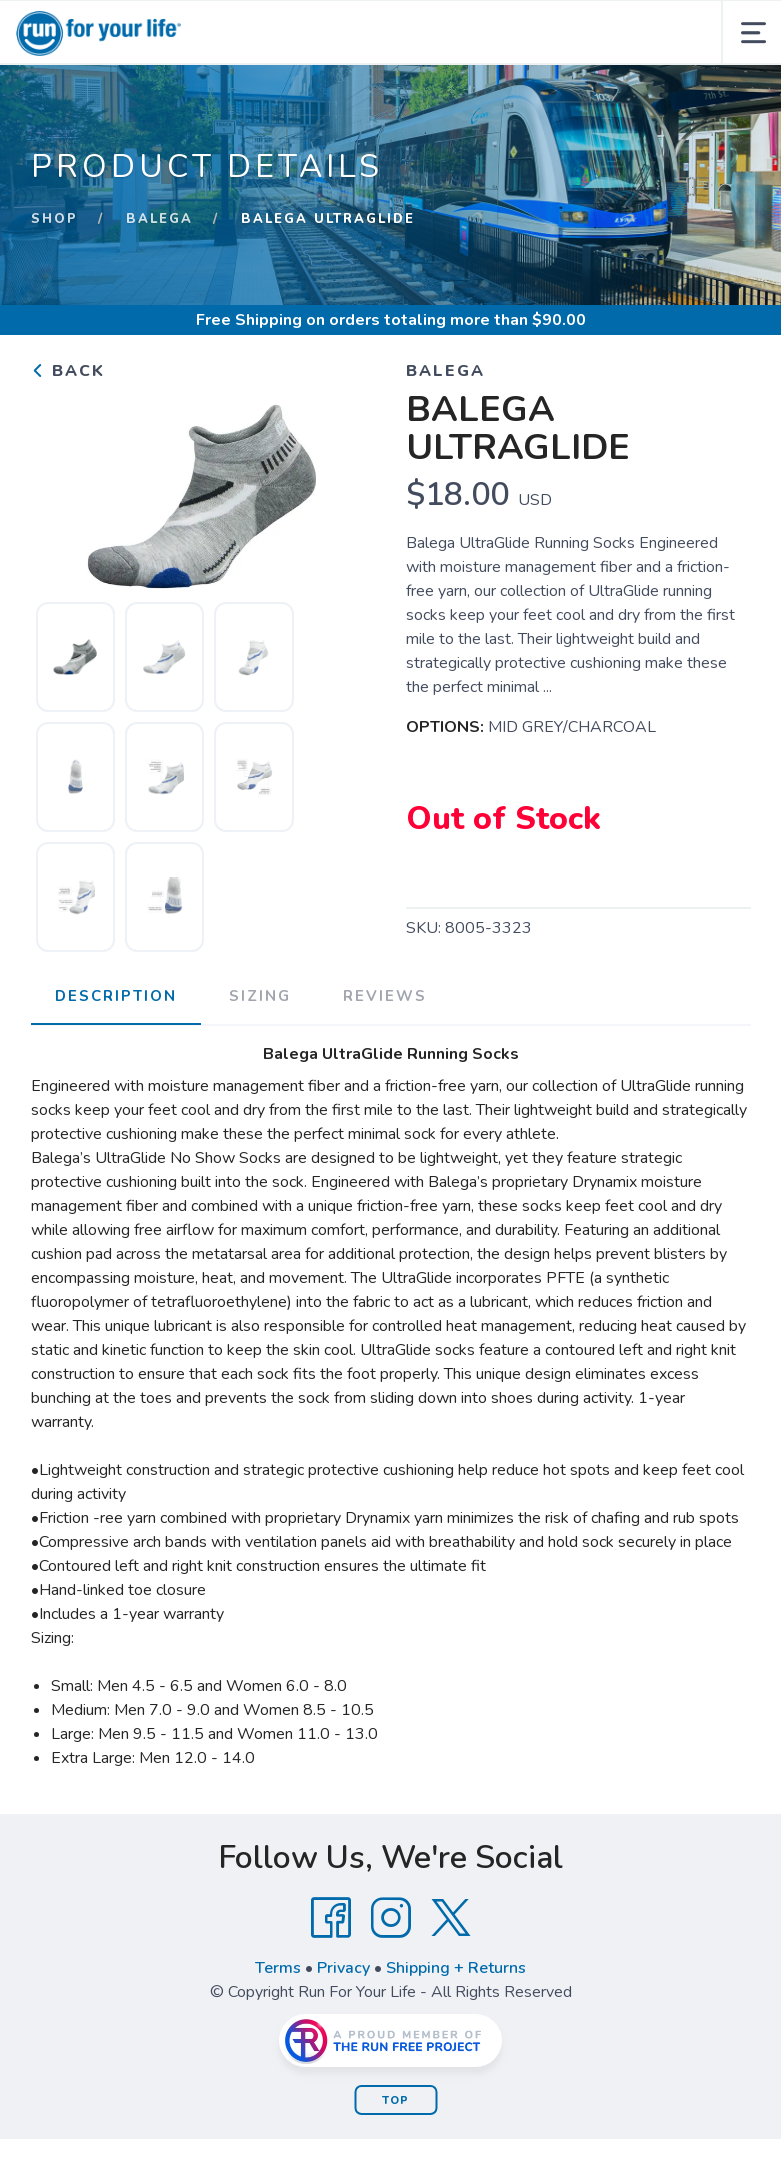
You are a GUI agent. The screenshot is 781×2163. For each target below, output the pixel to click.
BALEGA (159, 219)
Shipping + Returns (456, 1968)
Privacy (343, 1968)
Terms (278, 1968)
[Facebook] (331, 1918)
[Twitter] (451, 1918)
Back (68, 371)
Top (395, 2100)
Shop (54, 219)
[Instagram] (391, 1918)
